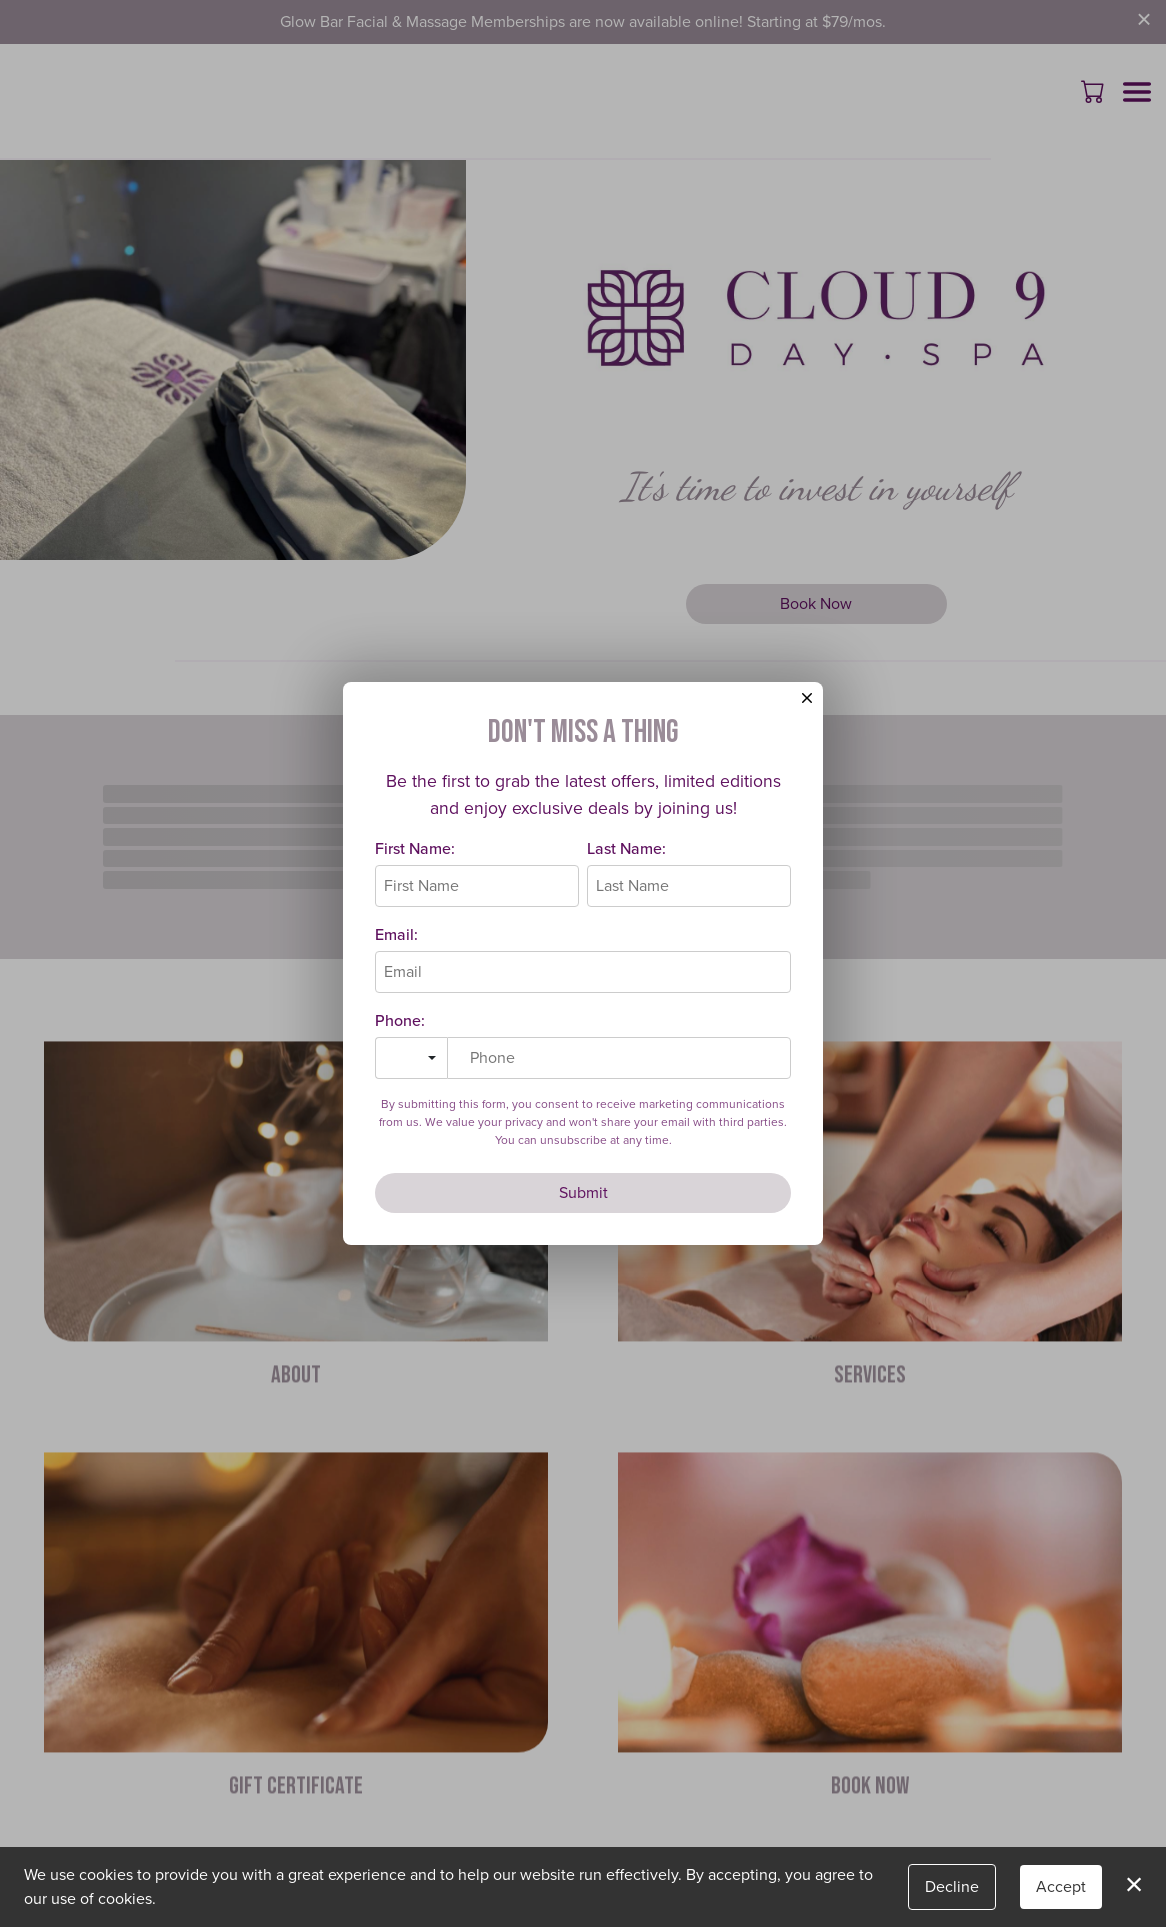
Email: (396, 939)
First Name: (415, 853)
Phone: (400, 1025)
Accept (1061, 1886)
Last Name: (626, 853)
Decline (952, 1886)
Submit (583, 1197)
